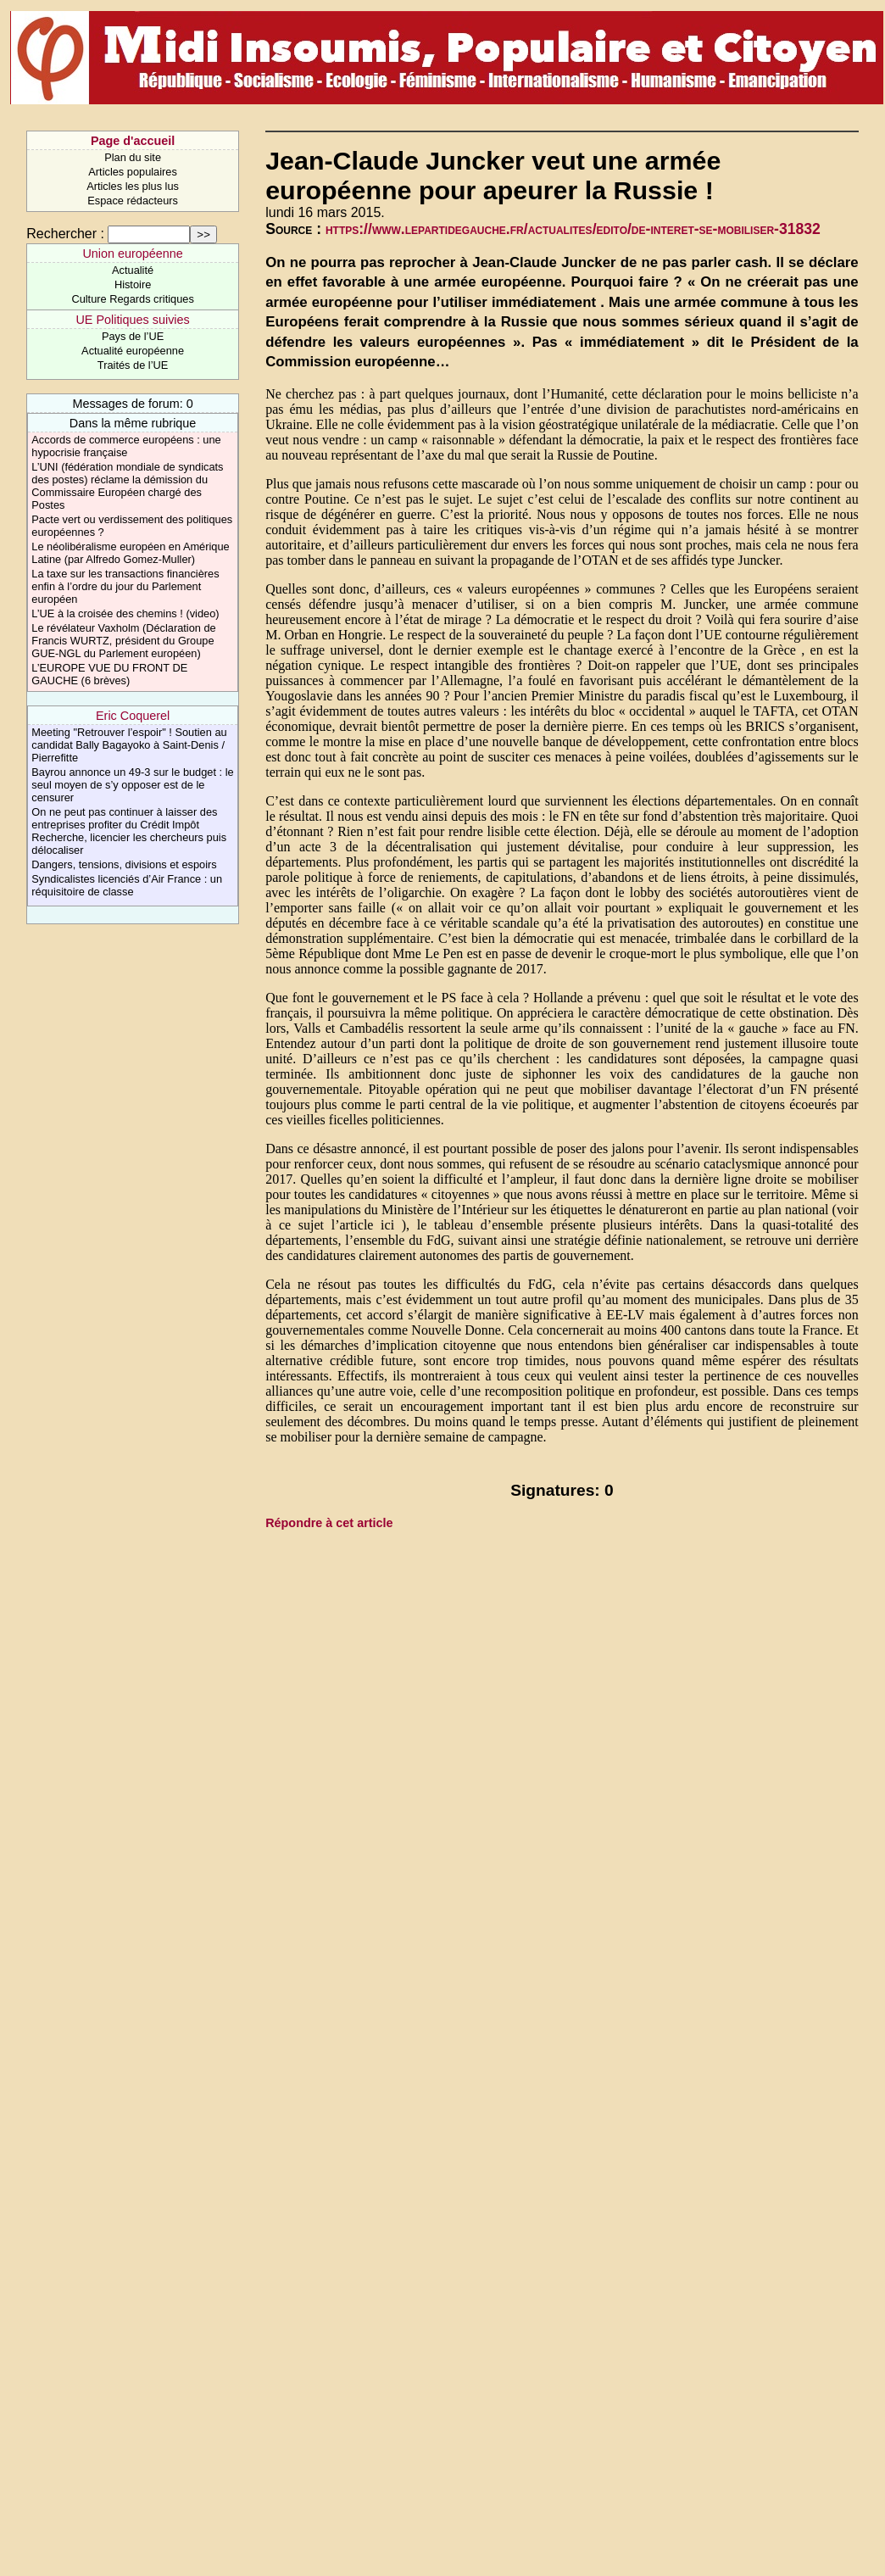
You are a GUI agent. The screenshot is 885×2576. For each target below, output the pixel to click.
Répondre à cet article (328, 1523)
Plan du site (132, 157)
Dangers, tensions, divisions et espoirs (123, 864)
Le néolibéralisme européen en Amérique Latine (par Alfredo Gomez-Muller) (130, 553)
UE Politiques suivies (132, 319)
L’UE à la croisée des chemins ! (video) (125, 613)
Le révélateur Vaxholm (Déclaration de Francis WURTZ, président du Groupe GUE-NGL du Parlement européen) (123, 641)
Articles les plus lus (132, 186)
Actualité (132, 270)
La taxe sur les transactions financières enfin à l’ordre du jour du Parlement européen (125, 586)
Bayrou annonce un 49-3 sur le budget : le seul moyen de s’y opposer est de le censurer (132, 785)
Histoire (132, 284)
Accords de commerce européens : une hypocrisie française (125, 446)
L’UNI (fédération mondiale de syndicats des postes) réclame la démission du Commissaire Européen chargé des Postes (127, 485)
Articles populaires (132, 171)
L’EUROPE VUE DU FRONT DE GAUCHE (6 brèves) (109, 674)
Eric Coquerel (133, 715)
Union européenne (132, 253)
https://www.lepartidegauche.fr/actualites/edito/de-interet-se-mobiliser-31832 (573, 228)
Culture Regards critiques (132, 299)
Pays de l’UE (133, 336)
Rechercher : (65, 233)
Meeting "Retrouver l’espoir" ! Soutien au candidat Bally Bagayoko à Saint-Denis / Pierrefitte (128, 745)
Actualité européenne (132, 350)
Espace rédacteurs (132, 200)
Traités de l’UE (132, 365)
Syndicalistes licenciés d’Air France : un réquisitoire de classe (126, 885)
